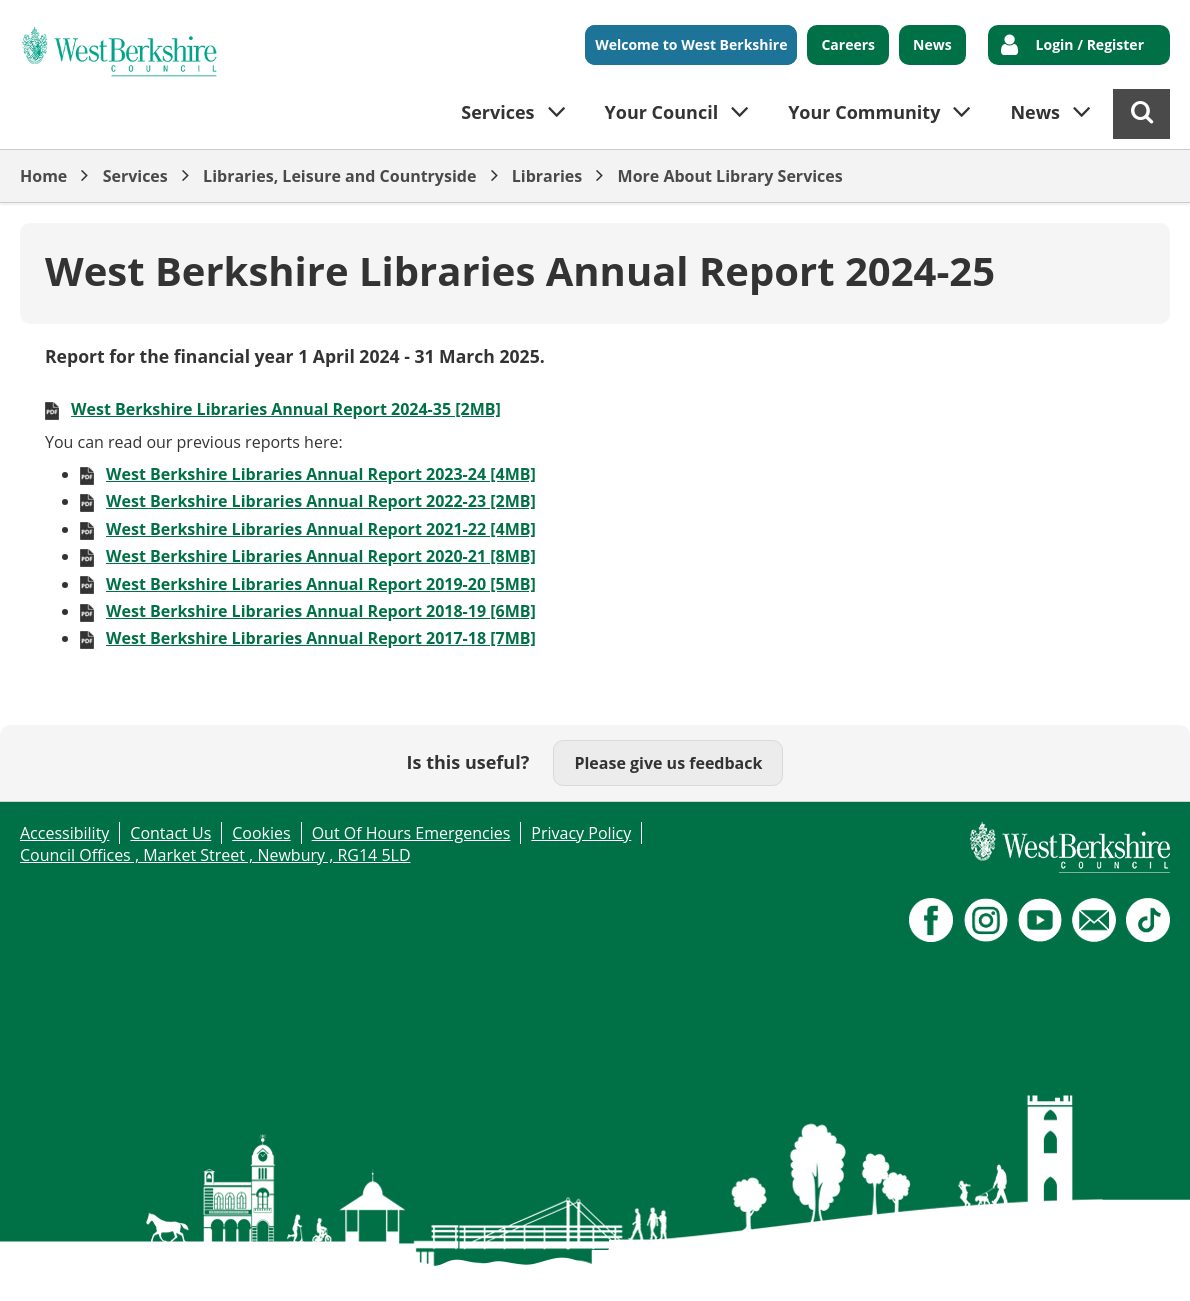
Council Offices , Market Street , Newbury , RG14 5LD (215, 855)
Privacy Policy (581, 833)
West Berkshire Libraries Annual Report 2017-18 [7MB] (321, 638)
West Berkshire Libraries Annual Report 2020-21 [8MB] (321, 556)
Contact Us (170, 833)
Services (135, 176)
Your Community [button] (864, 112)
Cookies (261, 833)
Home (43, 176)
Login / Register (1090, 44)
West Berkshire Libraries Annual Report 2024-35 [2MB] (286, 409)
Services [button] (497, 112)
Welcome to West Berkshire (691, 44)
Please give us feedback (668, 763)
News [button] (1035, 112)
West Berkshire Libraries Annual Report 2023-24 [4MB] (321, 474)
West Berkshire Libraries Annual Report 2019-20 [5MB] (321, 584)
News (932, 44)
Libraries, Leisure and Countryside (339, 176)
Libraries (547, 176)
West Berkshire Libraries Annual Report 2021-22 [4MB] (321, 529)
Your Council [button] (662, 112)
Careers (848, 44)
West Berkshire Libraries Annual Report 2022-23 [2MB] (321, 501)
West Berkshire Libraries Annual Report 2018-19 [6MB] (321, 611)
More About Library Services (730, 176)
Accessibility (64, 833)
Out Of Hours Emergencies (411, 833)
